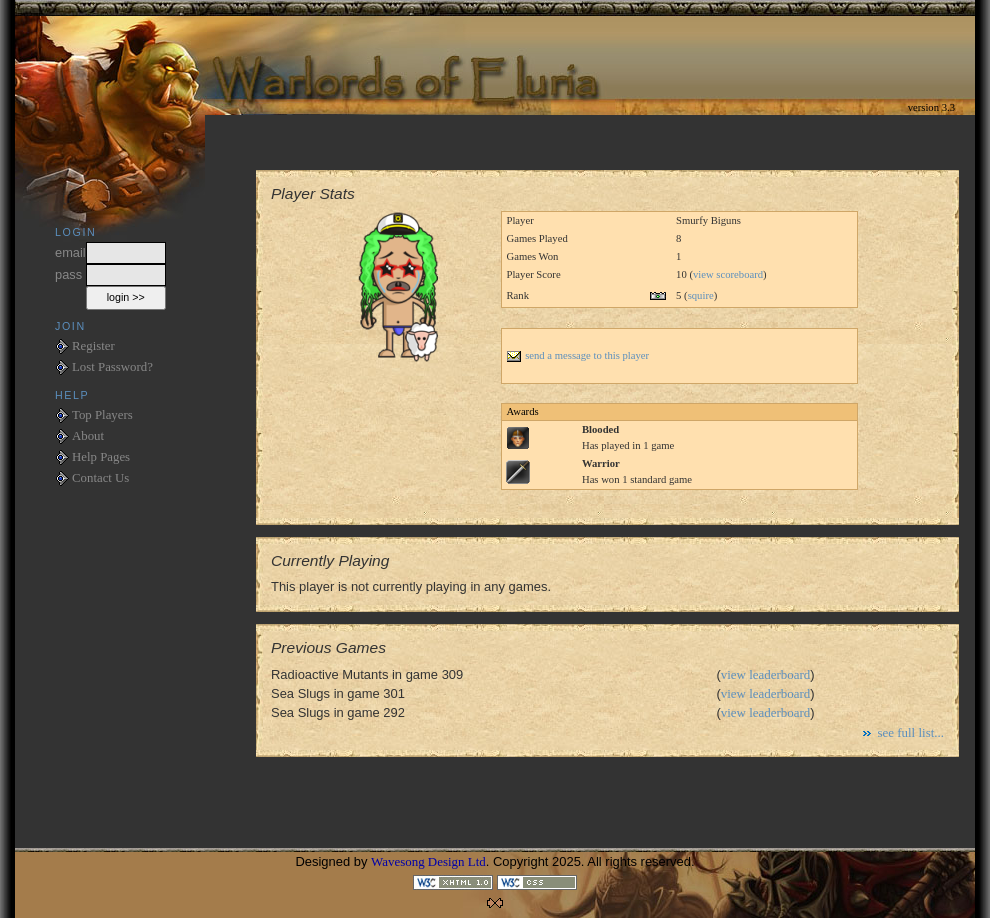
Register (93, 346)
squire (701, 295)
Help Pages (101, 457)
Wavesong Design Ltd (428, 861)
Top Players (102, 415)
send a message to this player (577, 355)
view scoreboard (728, 274)
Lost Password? (112, 367)
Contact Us (100, 478)
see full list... (910, 732)
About (88, 436)
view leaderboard (766, 674)
